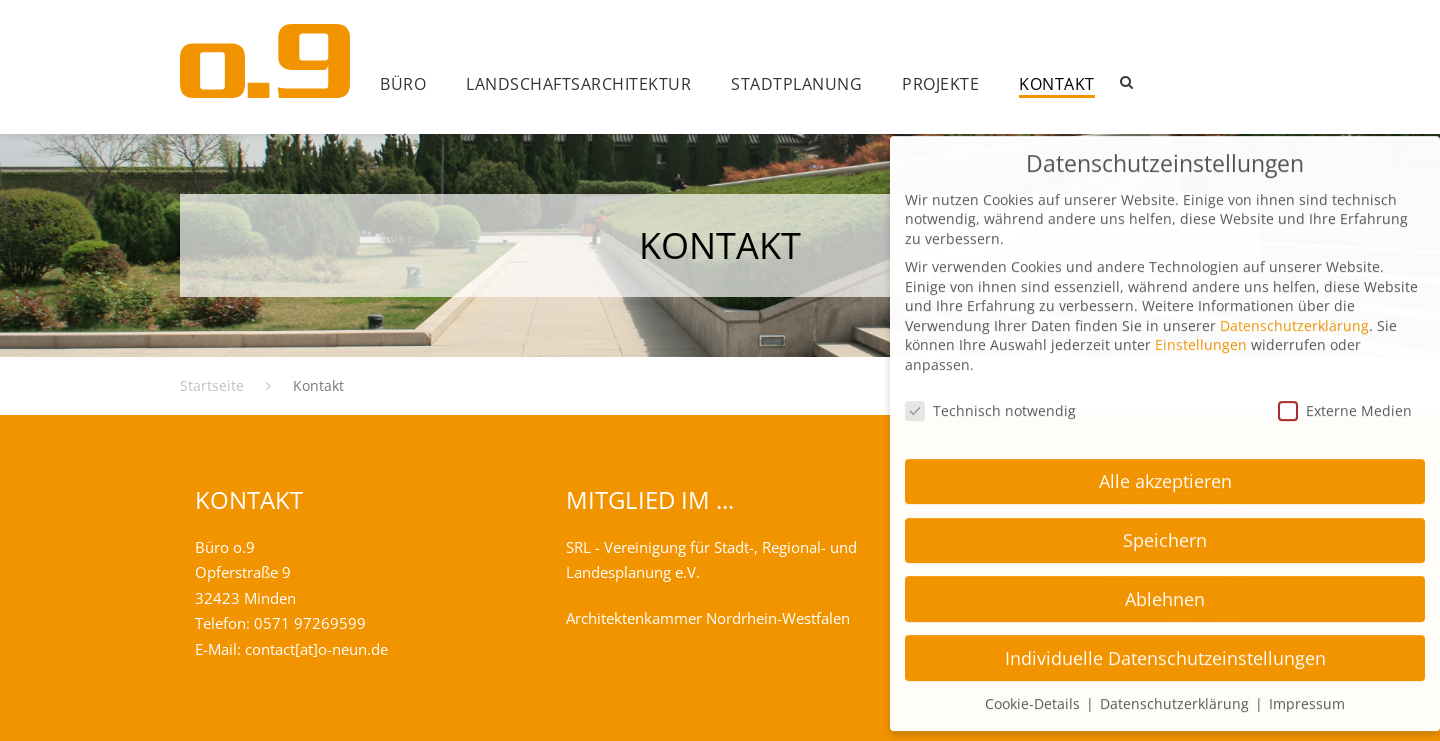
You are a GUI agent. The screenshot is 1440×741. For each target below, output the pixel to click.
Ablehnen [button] (1165, 578)
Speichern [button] (1165, 519)
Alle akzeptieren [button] (1165, 460)
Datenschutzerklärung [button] (1176, 682)
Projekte (940, 84)
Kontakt (1057, 84)
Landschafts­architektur (578, 84)
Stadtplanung (796, 84)
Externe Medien (1345, 389)
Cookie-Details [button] (1034, 682)
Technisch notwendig (990, 389)
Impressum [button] (1307, 682)
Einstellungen (1201, 323)
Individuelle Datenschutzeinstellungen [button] (1165, 637)
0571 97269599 (310, 623)
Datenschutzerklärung (1294, 304)
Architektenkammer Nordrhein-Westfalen (708, 618)
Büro (403, 84)
